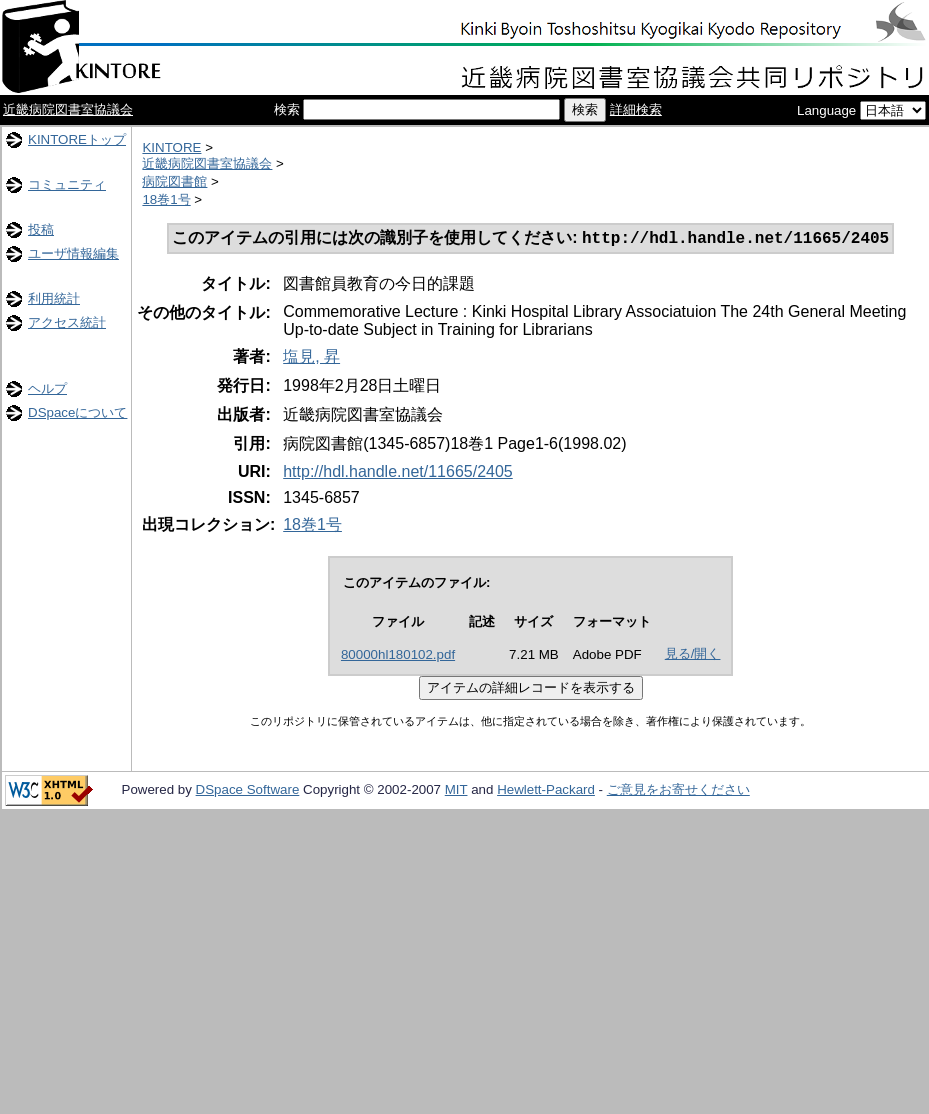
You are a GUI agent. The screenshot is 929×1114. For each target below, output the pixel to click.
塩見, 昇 (311, 358)
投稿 (41, 229)
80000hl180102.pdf (398, 656)
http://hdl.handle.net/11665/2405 (398, 473)
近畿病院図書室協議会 (68, 109)
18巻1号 (166, 199)
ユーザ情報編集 (73, 253)
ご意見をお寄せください (678, 791)
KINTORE (171, 147)
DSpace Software (248, 791)
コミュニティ (67, 184)
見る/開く (693, 655)
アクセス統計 (67, 322)
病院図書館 (174, 181)
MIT (456, 791)
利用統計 (54, 298)
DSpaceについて (77, 412)
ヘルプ (47, 388)
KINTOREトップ (77, 139)
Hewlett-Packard (546, 791)
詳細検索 (636, 109)
